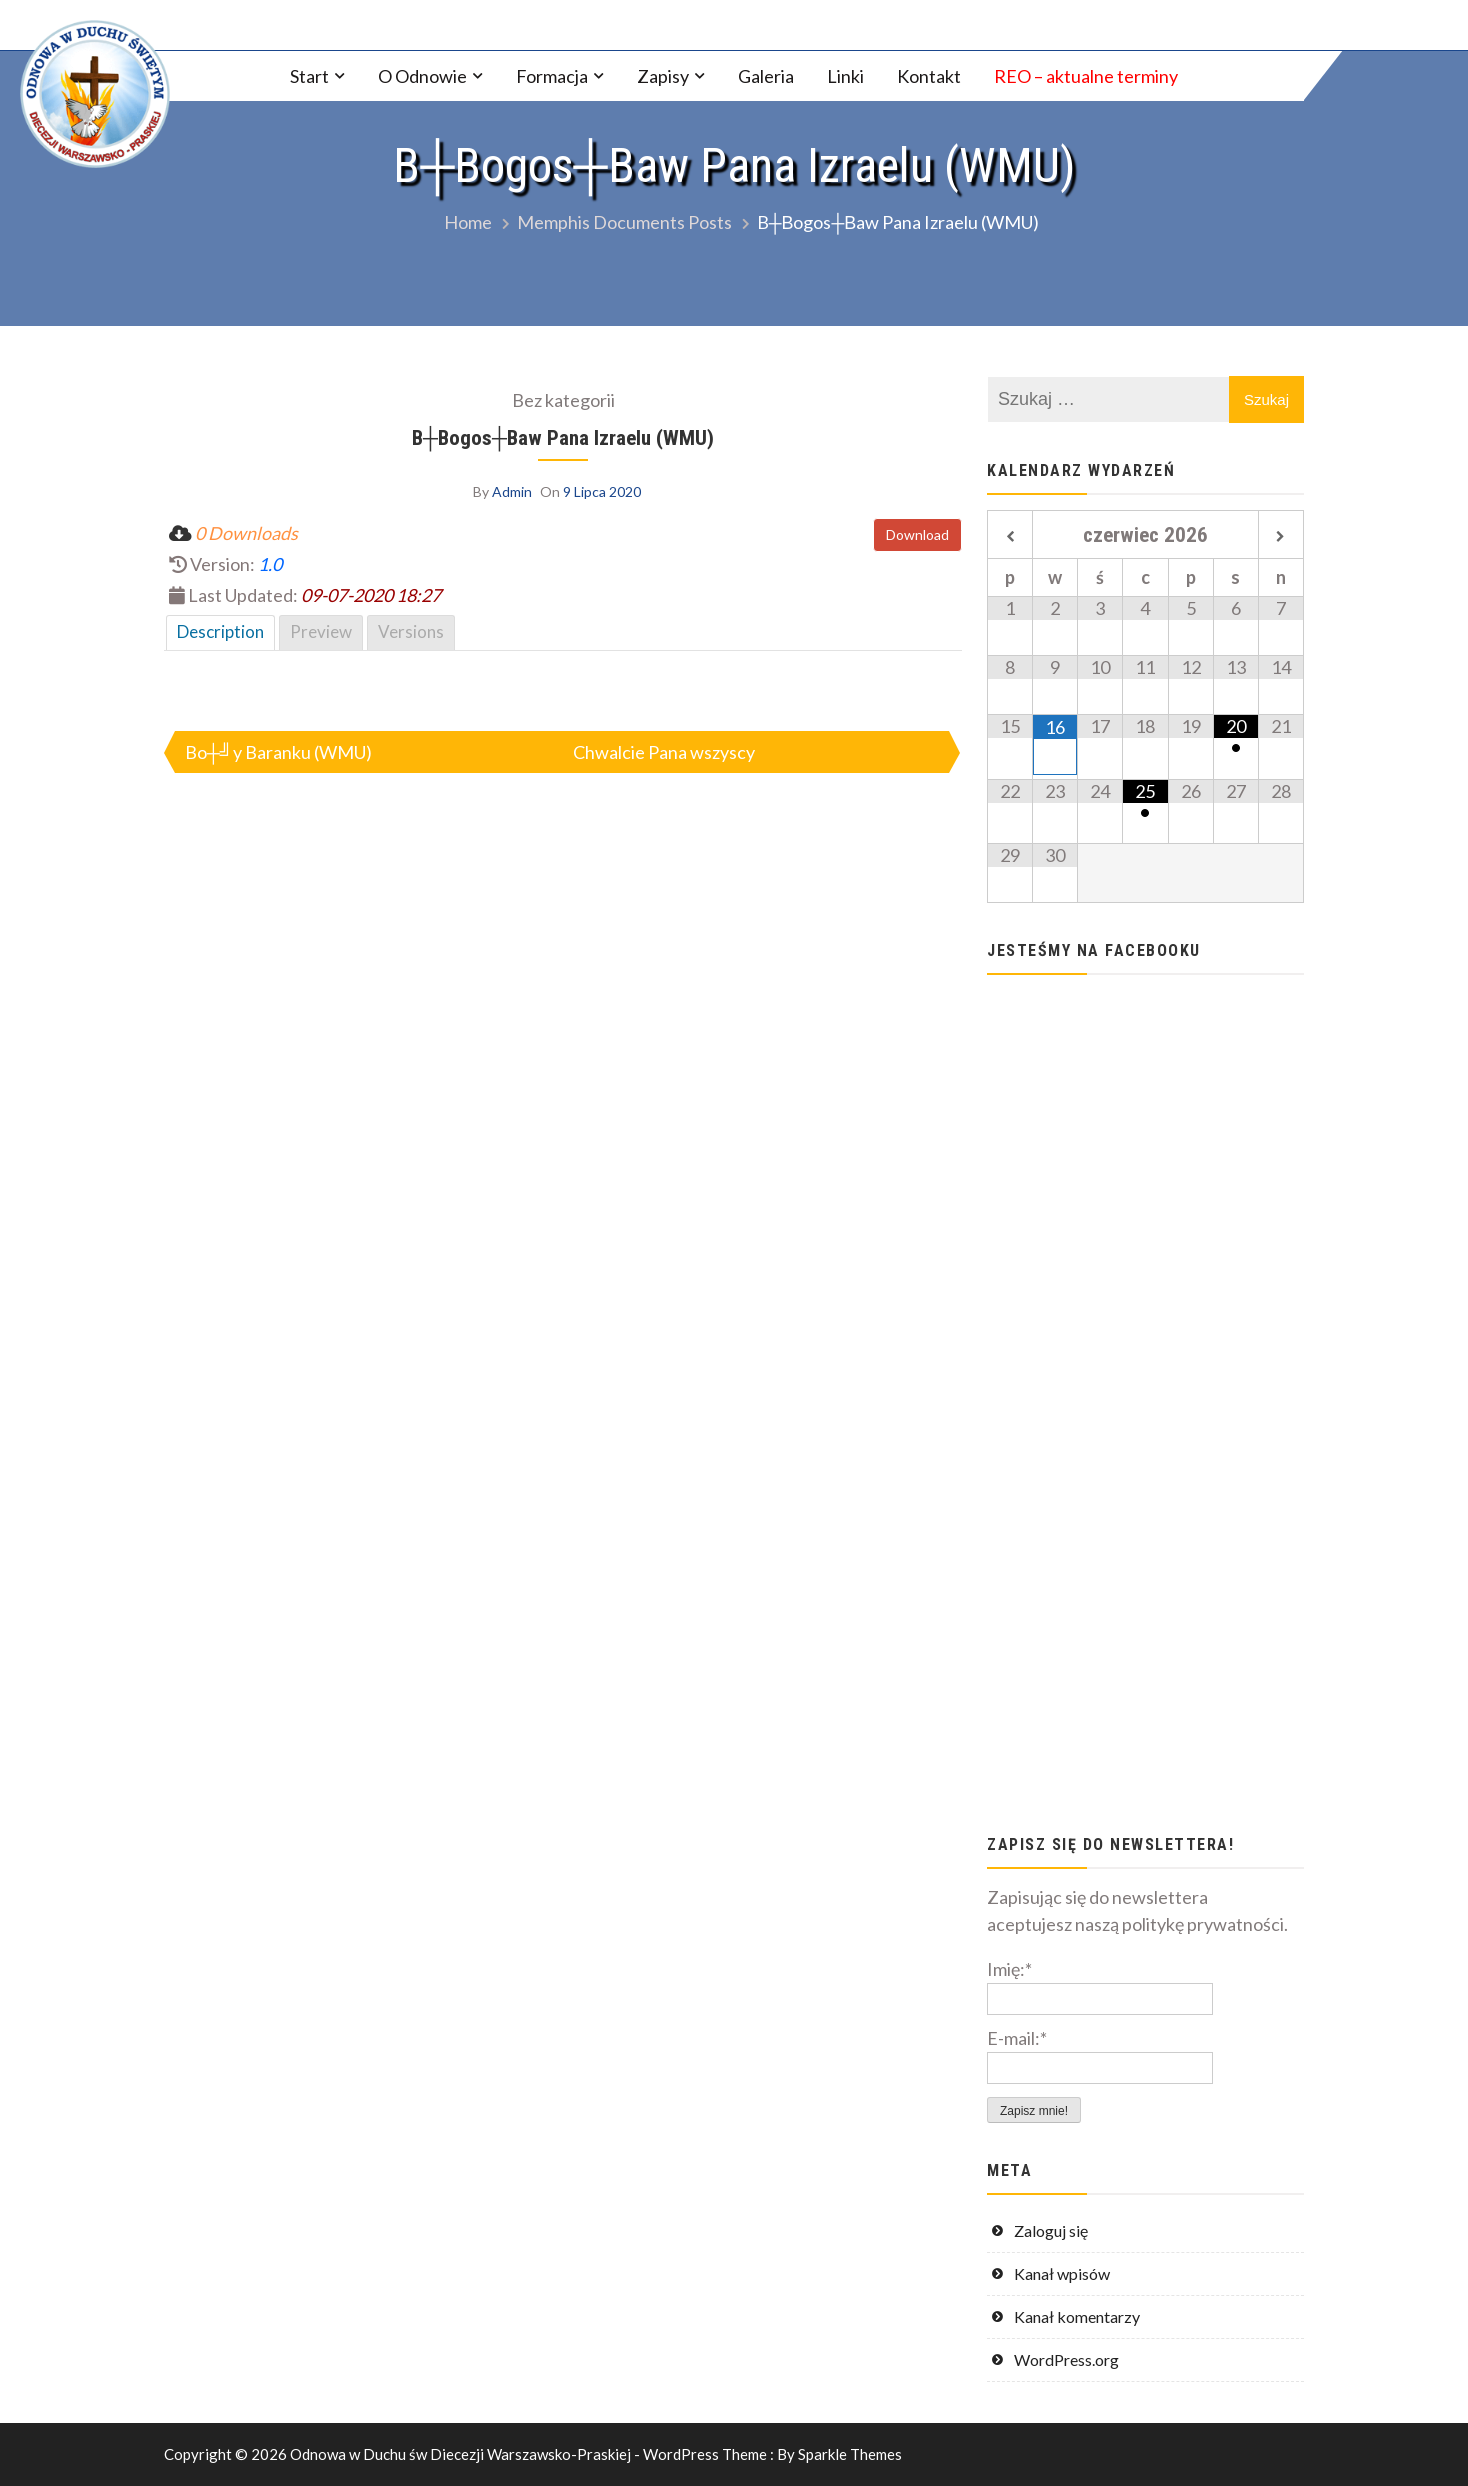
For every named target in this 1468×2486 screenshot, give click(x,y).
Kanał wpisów (1062, 2273)
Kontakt (929, 76)
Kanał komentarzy (1077, 2316)
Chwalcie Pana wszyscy (664, 752)
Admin (512, 491)
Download (917, 534)
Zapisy (663, 76)
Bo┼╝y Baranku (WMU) (278, 752)
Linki (845, 76)
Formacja (552, 76)
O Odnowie (422, 76)
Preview (321, 631)
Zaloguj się (1051, 2230)
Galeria (766, 76)
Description (220, 631)
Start (309, 76)
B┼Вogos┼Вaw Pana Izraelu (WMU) (563, 437)
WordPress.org (1066, 2359)
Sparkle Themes (850, 2454)
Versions (411, 631)
